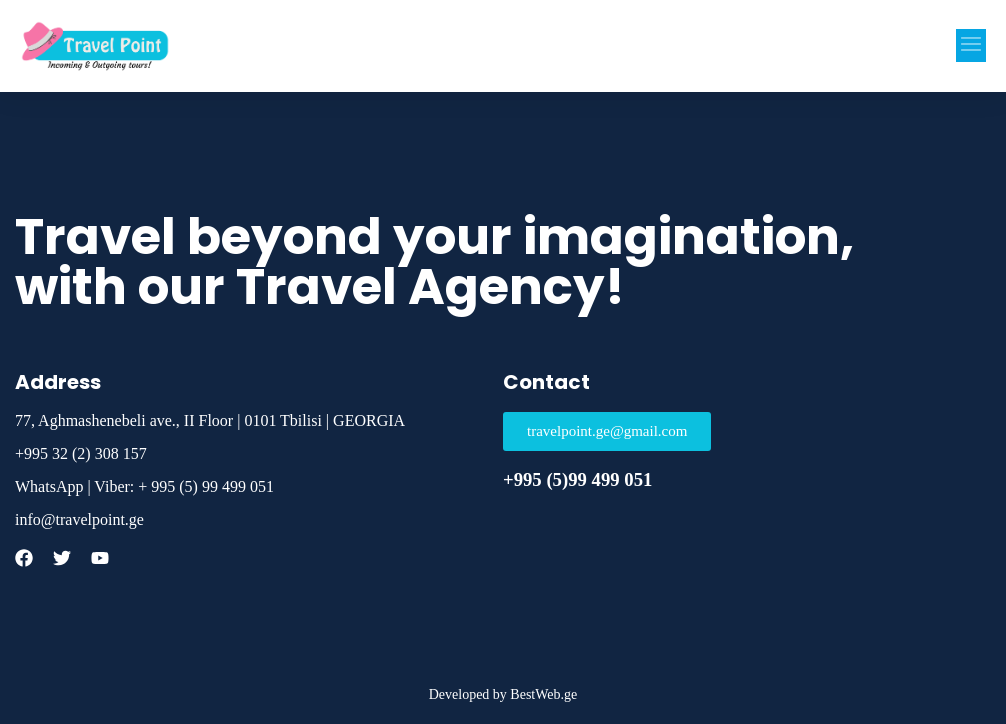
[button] (971, 45)
